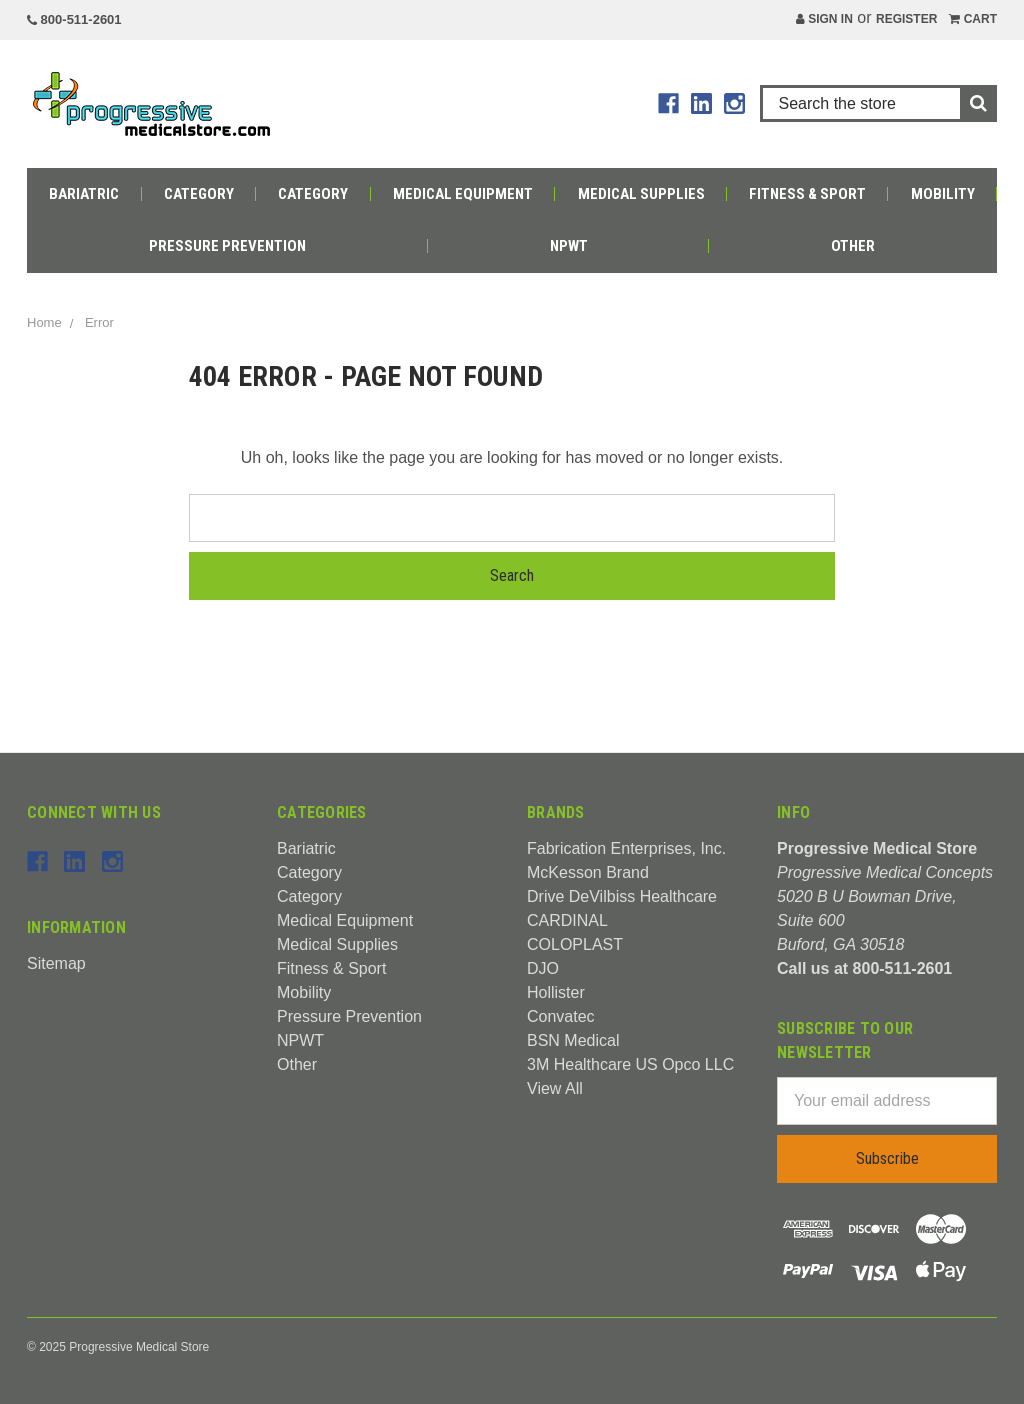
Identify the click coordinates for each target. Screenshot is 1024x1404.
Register (906, 19)
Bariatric (84, 194)
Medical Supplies (641, 194)
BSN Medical (573, 1040)
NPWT (569, 246)
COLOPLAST (575, 944)
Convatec (561, 1016)
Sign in (824, 19)
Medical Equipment (463, 194)
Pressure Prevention (227, 246)
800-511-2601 (74, 19)
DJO (543, 968)
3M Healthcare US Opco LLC (630, 1064)
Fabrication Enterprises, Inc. (626, 848)
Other (853, 246)
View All (555, 1088)
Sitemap (56, 963)
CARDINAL (567, 920)
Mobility (943, 194)
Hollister (556, 992)
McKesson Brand (588, 872)
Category (199, 194)
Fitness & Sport (807, 194)
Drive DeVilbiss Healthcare (622, 896)
